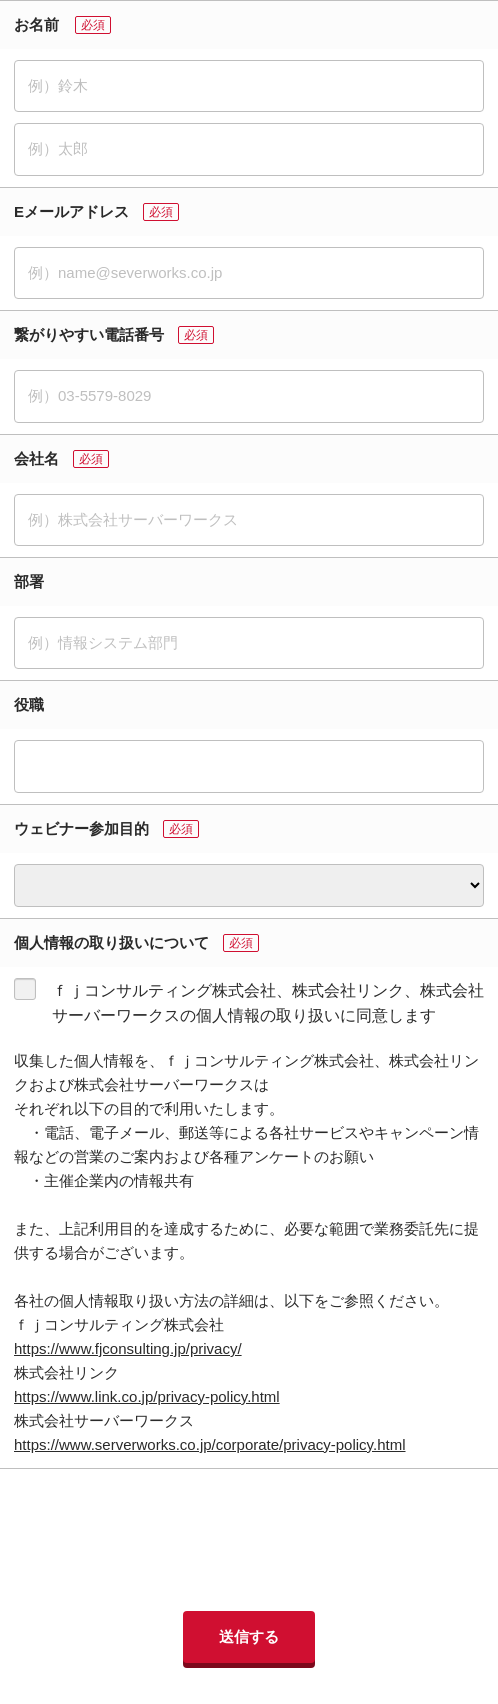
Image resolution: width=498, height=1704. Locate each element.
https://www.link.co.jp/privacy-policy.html (147, 1396)
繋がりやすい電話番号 (89, 334)
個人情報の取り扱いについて (111, 942)
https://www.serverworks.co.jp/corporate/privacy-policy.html (210, 1444)
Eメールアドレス (71, 211)
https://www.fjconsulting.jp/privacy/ (128, 1348)
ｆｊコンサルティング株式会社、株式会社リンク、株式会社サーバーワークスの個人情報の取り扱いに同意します (268, 1003)
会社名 (36, 458)
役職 (29, 704)
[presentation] (249, 1540)
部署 (29, 581)
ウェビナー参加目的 (81, 828)
